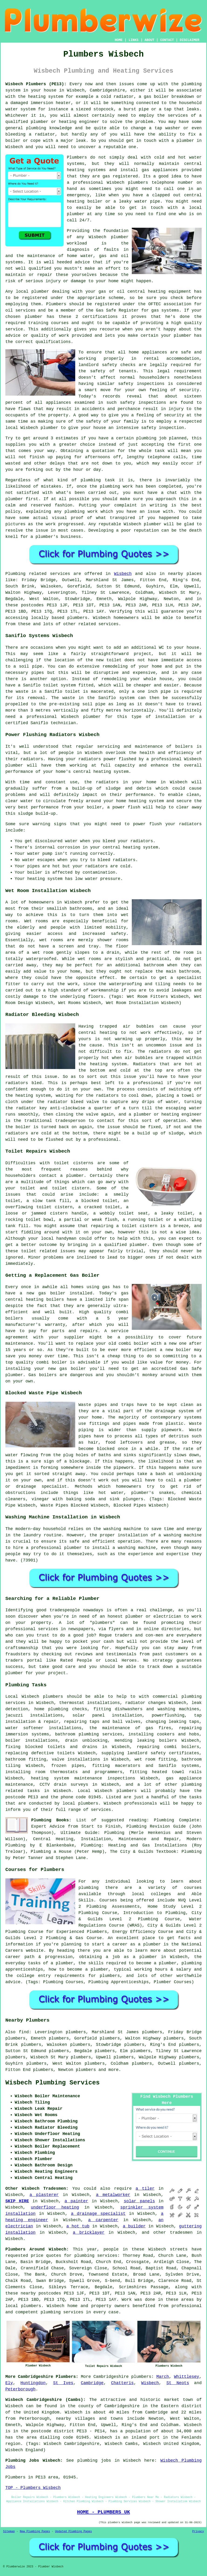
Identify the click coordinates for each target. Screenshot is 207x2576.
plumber (39, 121)
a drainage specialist (98, 2213)
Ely (9, 2383)
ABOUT (149, 40)
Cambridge (92, 2383)
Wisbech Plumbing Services (52, 2082)
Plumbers (77, 157)
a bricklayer (89, 2232)
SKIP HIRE (17, 2201)
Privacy (198, 2531)
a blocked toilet (96, 1200)
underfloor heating (55, 2207)
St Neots (177, 2383)
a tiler (145, 2188)
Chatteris (122, 2383)
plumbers (141, 2376)
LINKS (133, 40)
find (24, 2032)
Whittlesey (186, 2376)
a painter (76, 2201)
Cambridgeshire (111, 2376)
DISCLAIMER (189, 40)
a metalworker (113, 2194)
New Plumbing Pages (35, 2531)
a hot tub (77, 2226)
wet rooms (89, 959)
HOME (119, 40)
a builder (134, 2226)
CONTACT (167, 40)
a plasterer (44, 2194)
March (162, 2376)
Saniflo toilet (62, 691)
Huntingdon (33, 2383)
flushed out (59, 1139)
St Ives (63, 2383)
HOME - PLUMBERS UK (103, 2512)
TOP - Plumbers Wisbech (33, 2487)
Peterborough (20, 2389)
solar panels (139, 2201)
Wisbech (123, 573)
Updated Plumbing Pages (73, 2531)
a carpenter (103, 2220)
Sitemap (9, 2531)
